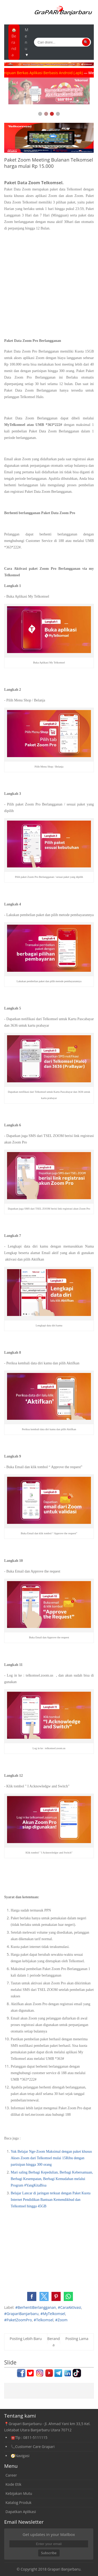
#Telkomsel (43, 2319)
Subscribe (48, 2553)
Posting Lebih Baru (26, 2338)
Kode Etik (13, 2484)
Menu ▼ (27, 42)
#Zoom (61, 2319)
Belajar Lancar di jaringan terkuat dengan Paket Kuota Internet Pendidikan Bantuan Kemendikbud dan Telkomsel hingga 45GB (50, 2199)
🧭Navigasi (20, 2455)
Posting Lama (76, 2338)
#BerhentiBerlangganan (35, 2307)
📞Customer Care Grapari (33, 2446)
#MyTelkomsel (53, 2313)
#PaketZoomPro (18, 2319)
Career (11, 2475)
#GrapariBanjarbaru (21, 2313)
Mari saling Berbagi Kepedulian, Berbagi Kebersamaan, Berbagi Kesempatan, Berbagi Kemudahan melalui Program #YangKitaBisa (52, 2178)
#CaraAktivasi (69, 2307)
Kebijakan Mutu (18, 2493)
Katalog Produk (18, 2502)
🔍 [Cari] (86, 42)
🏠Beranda (13, 42)
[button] (31, 2296)
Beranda (53, 2341)
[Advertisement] (49, 284)
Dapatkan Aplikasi (20, 2511)
